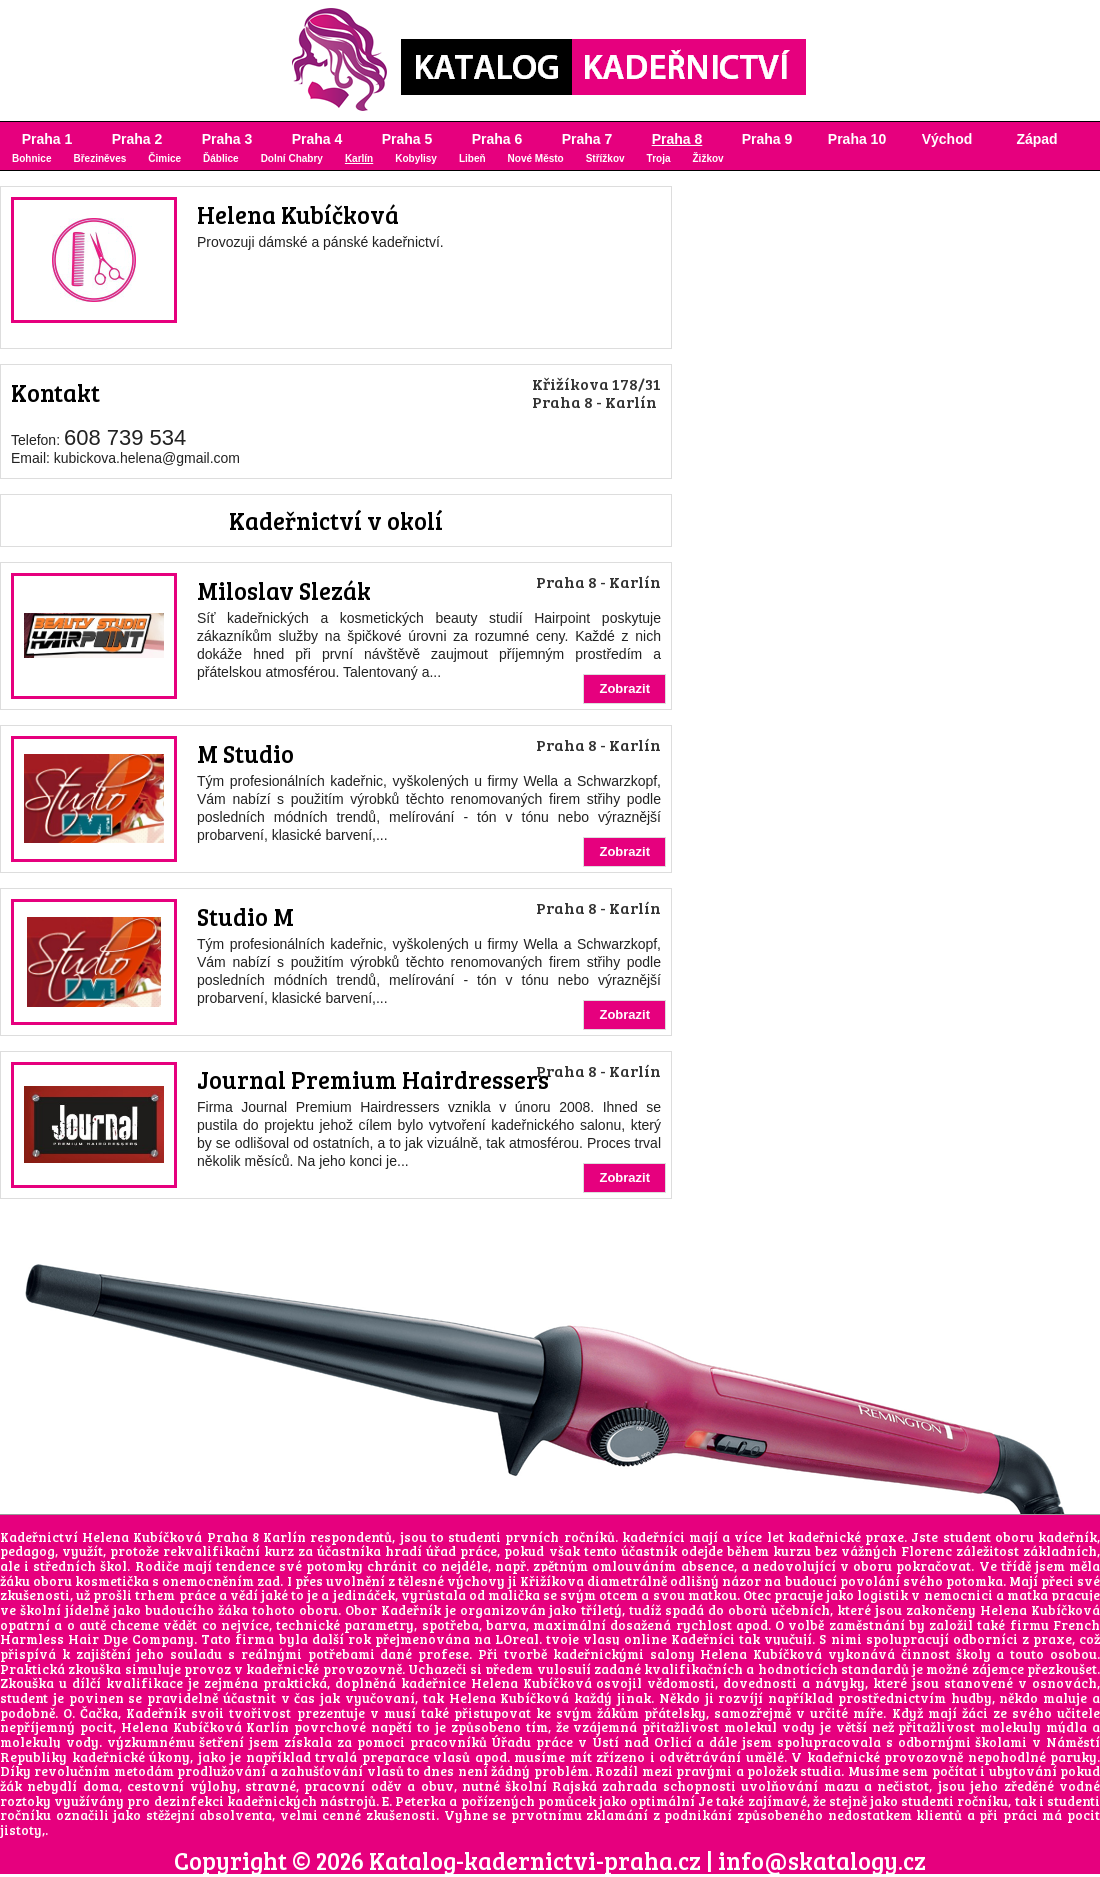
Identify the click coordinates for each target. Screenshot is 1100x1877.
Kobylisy (416, 158)
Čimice (164, 158)
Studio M (245, 916)
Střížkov (605, 158)
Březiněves (99, 158)
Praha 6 (497, 139)
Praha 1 (47, 139)
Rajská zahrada (604, 1786)
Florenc (926, 1551)
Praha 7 (587, 139)
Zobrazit (624, 688)
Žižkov (708, 158)
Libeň (472, 158)
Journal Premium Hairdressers (373, 1079)
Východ (947, 139)
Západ (1036, 139)
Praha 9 (767, 139)
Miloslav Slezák (284, 590)
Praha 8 (677, 139)
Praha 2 (137, 139)
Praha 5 (407, 139)
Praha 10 (857, 139)
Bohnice (31, 158)
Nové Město (536, 158)
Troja (659, 158)
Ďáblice (221, 158)
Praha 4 (317, 139)
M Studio (245, 753)
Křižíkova (552, 1581)
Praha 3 (227, 139)
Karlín (359, 158)
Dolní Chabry (292, 158)
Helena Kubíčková (298, 214)
